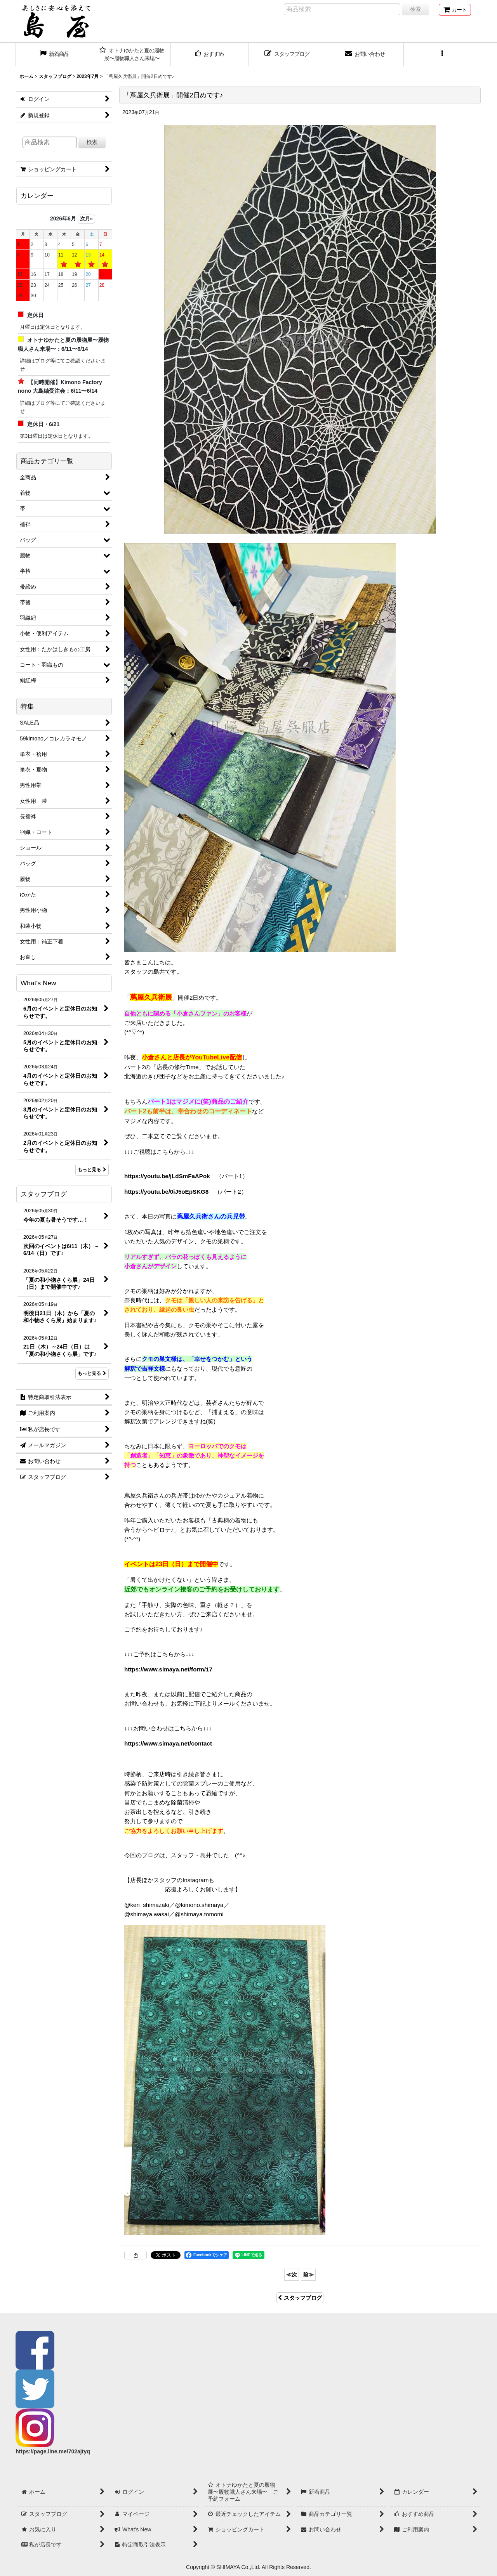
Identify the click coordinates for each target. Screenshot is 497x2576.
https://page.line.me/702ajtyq (53, 2451)
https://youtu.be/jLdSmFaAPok (167, 1176)
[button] (442, 55)
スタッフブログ (300, 2298)
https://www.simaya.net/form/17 (168, 1669)
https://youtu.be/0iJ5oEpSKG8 (166, 1191)
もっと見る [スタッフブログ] (92, 1373)
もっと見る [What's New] (92, 1169)
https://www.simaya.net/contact (168, 1743)
